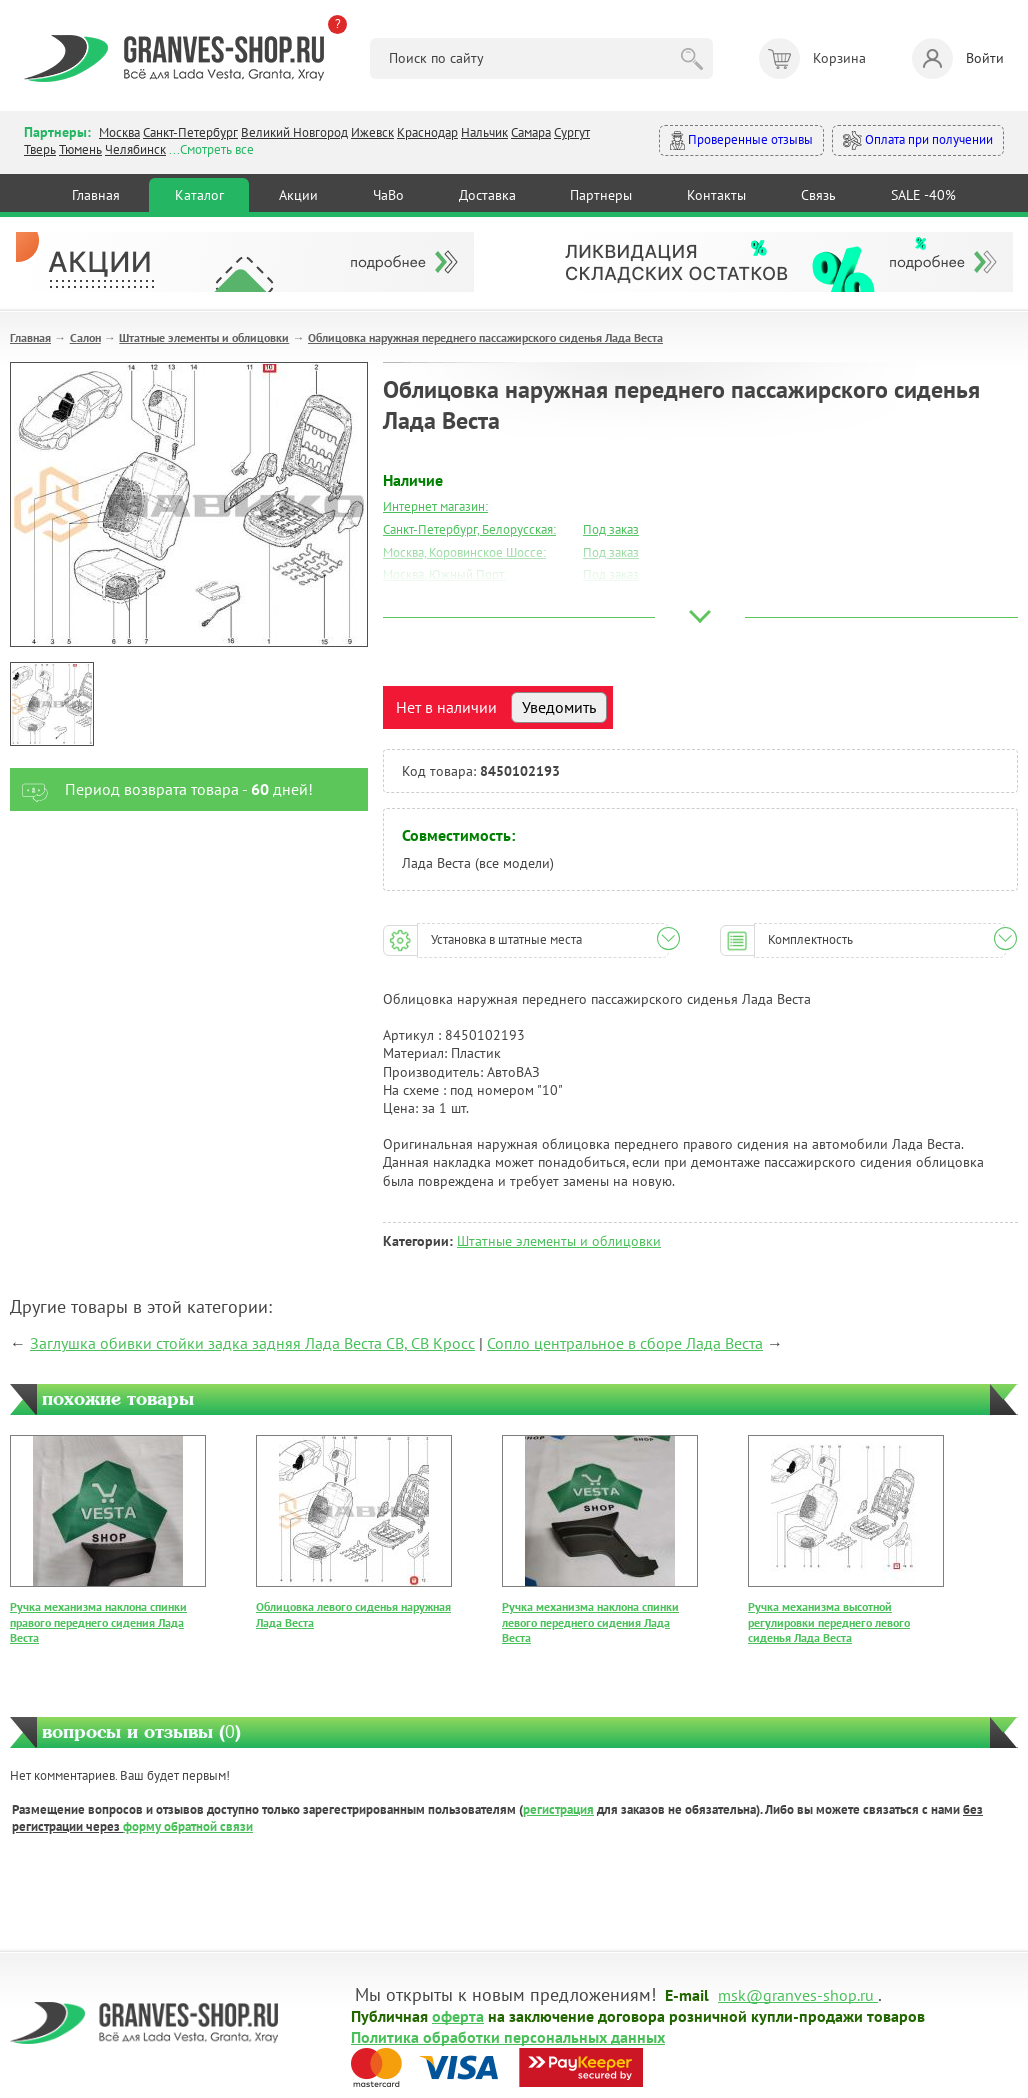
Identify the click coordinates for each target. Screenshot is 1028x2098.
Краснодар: (415, 620)
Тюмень (80, 149)
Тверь (40, 149)
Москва (119, 132)
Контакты (716, 195)
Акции (298, 195)
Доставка (487, 195)
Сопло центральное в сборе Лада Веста (625, 1343)
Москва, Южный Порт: (445, 574)
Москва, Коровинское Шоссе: (464, 552)
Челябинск (135, 149)
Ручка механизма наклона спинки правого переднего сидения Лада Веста (98, 1622)
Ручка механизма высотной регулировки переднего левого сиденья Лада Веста (829, 1622)
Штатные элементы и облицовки (204, 337)
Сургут (572, 132)
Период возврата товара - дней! (161, 789)
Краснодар (427, 132)
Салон (85, 337)
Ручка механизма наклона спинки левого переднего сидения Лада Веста (590, 1622)
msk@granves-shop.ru (796, 1994)
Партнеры (601, 195)
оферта (458, 2015)
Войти (958, 58)
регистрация (558, 1809)
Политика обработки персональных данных (508, 2036)
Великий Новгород (294, 132)
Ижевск (372, 132)
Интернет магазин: (435, 506)
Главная (96, 195)
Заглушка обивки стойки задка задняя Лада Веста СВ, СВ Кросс (252, 1343)
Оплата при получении (918, 140)
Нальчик (484, 132)
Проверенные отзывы (741, 140)
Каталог (199, 195)
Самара (531, 132)
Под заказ (611, 529)
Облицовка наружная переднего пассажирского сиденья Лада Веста (485, 337)
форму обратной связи (188, 1826)
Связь (818, 195)
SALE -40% (923, 195)
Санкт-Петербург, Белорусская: (469, 529)
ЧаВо (388, 195)
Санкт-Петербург (190, 132)
